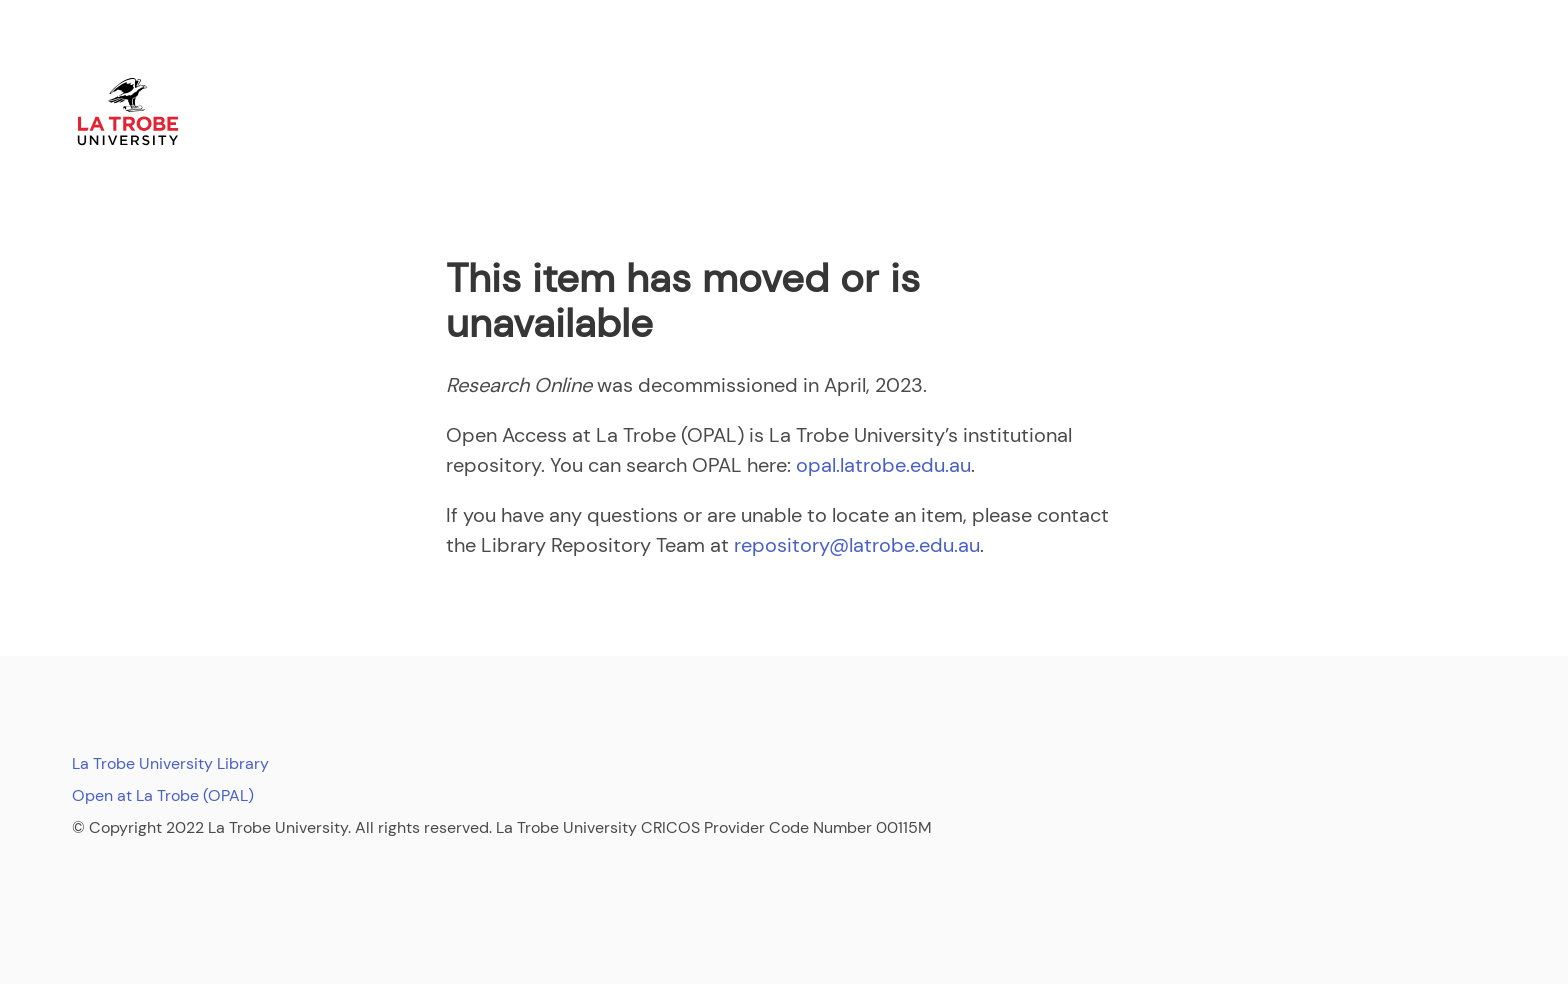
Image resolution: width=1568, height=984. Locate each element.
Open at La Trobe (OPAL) (163, 795)
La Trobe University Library (170, 763)
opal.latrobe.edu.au (883, 465)
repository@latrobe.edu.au (857, 545)
